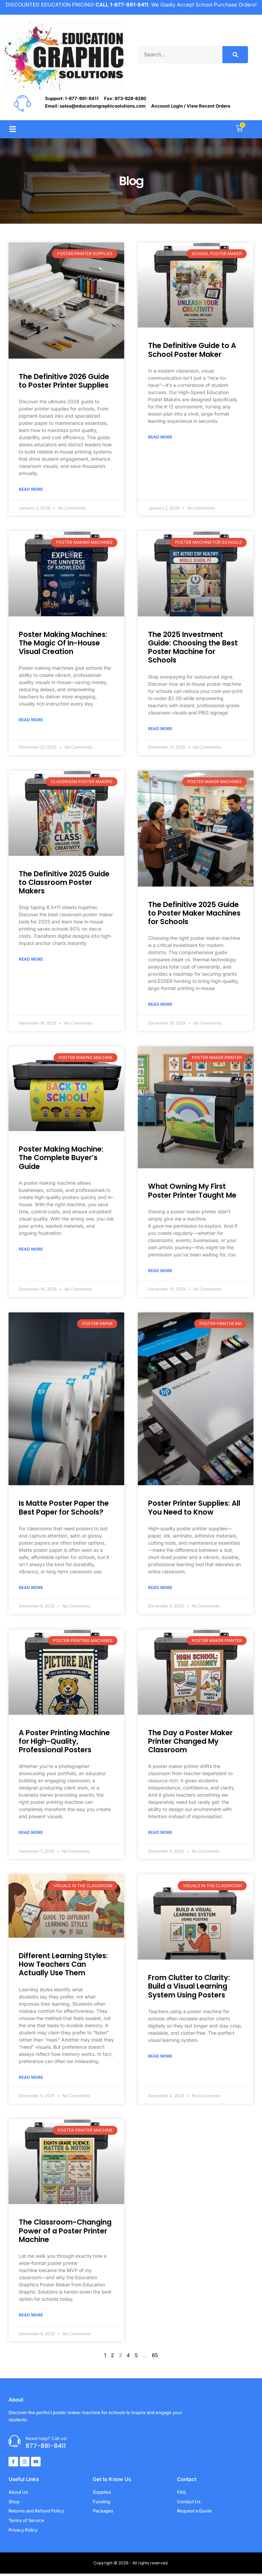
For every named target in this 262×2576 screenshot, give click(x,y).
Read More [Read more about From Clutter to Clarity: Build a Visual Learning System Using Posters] (160, 2057)
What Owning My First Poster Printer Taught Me (192, 1191)
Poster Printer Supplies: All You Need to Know (194, 1509)
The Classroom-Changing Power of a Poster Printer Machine (65, 2232)
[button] (12, 129)
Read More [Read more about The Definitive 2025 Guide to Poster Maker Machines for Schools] (160, 1004)
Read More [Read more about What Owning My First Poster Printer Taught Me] (160, 1271)
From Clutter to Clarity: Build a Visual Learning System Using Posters (189, 1987)
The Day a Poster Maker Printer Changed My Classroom (190, 1742)
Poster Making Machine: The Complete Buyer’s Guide (61, 1158)
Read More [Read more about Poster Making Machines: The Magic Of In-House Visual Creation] (31, 720)
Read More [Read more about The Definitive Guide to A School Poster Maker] (160, 437)
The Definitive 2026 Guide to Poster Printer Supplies (64, 381)
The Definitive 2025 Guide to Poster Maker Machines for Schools (194, 913)
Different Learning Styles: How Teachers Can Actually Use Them (63, 1965)
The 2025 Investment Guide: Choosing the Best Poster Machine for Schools (193, 648)
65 (155, 2357)
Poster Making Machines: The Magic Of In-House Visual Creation (63, 643)
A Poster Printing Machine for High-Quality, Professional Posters (64, 1742)
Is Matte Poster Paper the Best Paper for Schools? (64, 1509)
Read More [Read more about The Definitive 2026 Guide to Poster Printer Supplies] (31, 489)
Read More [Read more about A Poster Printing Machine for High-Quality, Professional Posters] (31, 1834)
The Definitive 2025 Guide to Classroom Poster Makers (64, 882)
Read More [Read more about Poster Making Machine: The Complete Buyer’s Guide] (31, 1249)
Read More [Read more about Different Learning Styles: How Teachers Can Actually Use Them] (31, 2078)
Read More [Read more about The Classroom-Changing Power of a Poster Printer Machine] (31, 2317)
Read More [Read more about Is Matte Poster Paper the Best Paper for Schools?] (31, 1588)
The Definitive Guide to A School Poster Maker (192, 349)
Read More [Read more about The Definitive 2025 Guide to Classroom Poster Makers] (31, 959)
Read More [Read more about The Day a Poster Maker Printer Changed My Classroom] (160, 1834)
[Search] (235, 54)
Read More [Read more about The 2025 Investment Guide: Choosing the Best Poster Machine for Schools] (160, 729)
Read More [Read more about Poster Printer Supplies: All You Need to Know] (160, 1588)
